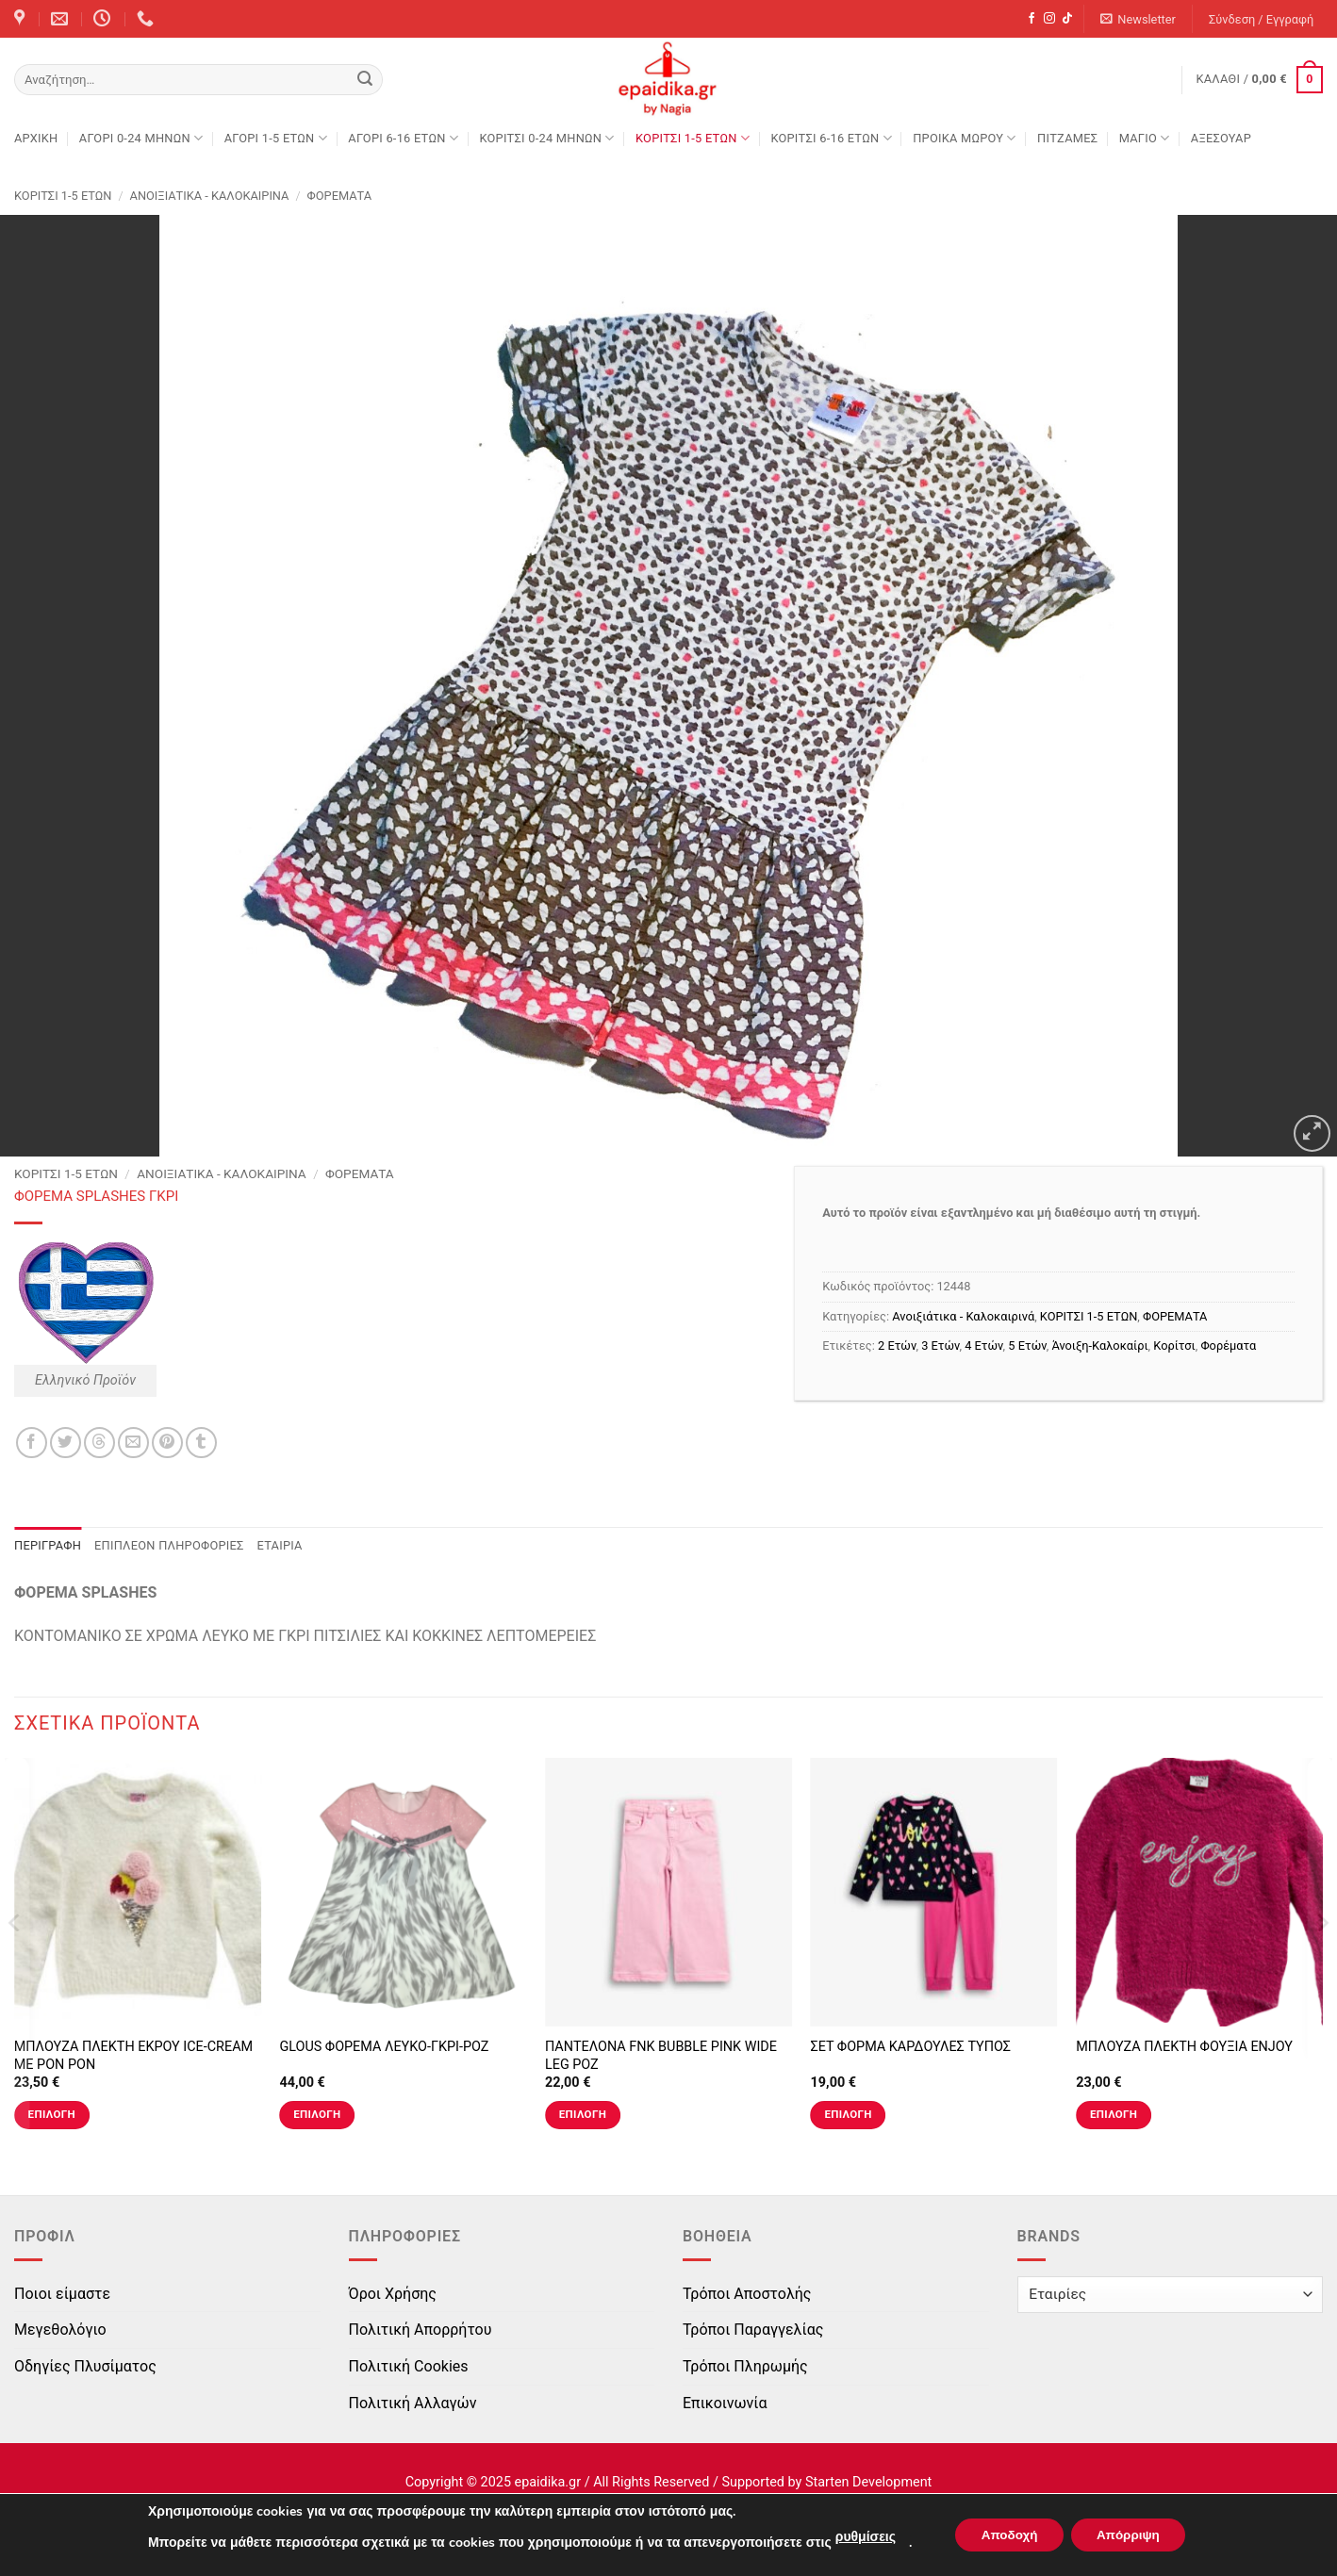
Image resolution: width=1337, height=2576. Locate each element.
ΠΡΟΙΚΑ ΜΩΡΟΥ (964, 138)
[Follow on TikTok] (1067, 18)
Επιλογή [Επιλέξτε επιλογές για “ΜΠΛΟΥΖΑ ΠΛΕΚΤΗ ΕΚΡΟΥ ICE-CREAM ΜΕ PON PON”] (51, 2114)
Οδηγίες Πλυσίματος (85, 2366)
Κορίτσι (1174, 1345)
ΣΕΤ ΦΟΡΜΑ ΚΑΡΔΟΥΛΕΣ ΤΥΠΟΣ (911, 2047)
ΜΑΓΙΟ (1144, 138)
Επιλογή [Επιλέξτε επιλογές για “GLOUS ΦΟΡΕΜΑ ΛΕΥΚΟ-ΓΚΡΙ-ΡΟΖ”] (316, 2114)
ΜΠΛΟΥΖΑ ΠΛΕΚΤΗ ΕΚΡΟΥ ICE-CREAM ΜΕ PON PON (133, 2056)
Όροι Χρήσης (393, 2294)
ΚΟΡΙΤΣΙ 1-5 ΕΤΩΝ (692, 138)
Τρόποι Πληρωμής (745, 2366)
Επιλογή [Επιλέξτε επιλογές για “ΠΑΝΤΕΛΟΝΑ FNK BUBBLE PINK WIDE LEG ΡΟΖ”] (582, 2114)
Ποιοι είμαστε (62, 2294)
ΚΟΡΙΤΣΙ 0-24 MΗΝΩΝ (546, 138)
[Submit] (365, 80)
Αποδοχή (1005, 2535)
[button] (1138, 19)
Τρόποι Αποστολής (747, 2294)
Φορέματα (1228, 1345)
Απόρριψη (1131, 2535)
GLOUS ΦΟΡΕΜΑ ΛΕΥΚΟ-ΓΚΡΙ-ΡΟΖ (383, 2047)
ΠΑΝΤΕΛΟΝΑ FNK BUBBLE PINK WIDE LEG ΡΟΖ (661, 2056)
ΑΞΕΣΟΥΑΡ (1221, 138)
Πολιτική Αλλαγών (413, 2403)
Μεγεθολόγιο (60, 2329)
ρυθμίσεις (858, 2537)
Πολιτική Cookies (409, 2366)
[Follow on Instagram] (1049, 18)
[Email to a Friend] (133, 1442)
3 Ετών (940, 1345)
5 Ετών (1027, 1345)
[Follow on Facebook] (1031, 18)
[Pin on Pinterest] (167, 1442)
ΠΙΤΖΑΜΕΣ (1067, 138)
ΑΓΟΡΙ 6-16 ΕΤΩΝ (403, 138)
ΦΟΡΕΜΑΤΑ (339, 196)
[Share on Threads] (99, 1442)
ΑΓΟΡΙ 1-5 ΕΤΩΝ (275, 138)
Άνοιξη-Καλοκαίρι (1099, 1345)
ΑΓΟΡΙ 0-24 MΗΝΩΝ (141, 138)
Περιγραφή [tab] (47, 1545)
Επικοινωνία (725, 2403)
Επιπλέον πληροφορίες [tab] (169, 1545)
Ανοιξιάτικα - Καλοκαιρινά (209, 196)
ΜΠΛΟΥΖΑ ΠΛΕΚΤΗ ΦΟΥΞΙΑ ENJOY (1184, 2047)
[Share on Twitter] (65, 1442)
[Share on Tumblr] (201, 1442)
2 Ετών (897, 1345)
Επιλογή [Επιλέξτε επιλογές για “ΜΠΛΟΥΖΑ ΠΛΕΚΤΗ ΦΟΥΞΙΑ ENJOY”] (1113, 2114)
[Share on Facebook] (31, 1442)
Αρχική (36, 138)
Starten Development (868, 2482)
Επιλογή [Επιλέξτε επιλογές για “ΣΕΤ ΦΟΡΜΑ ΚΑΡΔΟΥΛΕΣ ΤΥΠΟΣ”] (847, 2114)
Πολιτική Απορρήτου (420, 2329)
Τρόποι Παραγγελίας (753, 2329)
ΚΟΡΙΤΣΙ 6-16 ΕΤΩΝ (830, 138)
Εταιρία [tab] (280, 1545)
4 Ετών (983, 1345)
